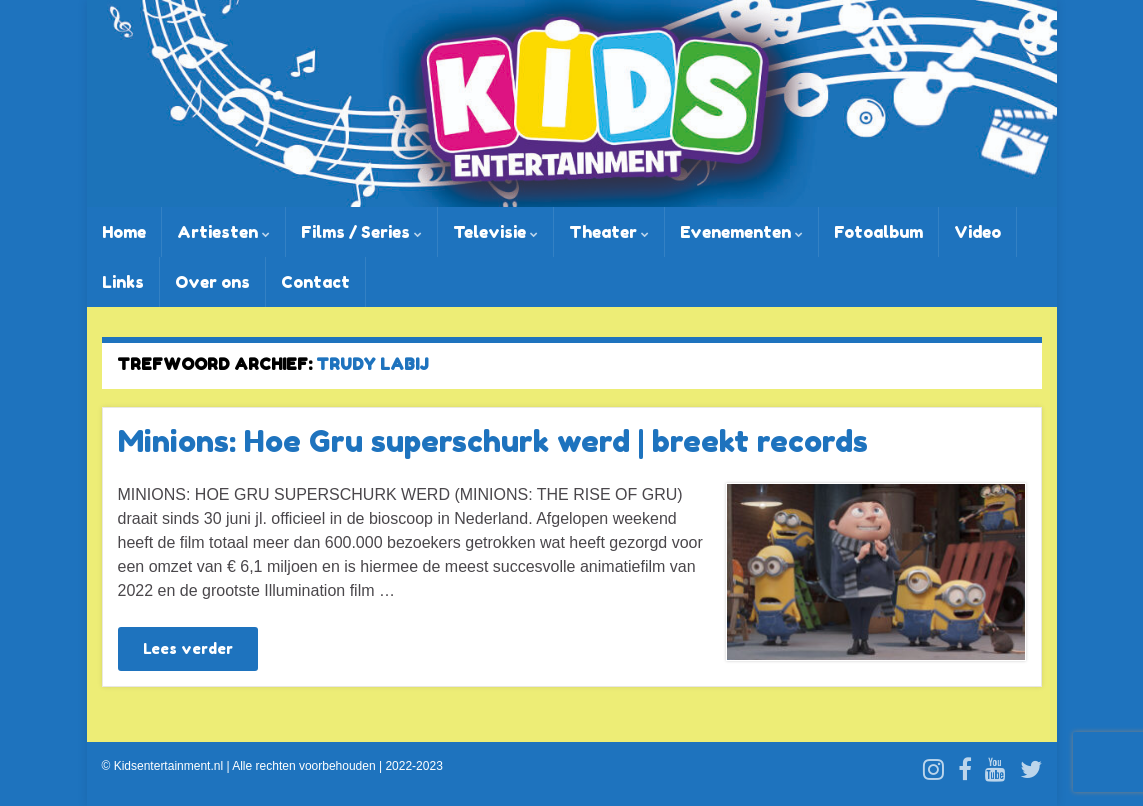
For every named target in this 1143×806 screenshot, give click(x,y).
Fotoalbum (878, 232)
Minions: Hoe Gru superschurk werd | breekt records (493, 441)
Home (124, 232)
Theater (609, 232)
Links (123, 282)
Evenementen (741, 232)
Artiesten (223, 232)
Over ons (212, 282)
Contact (315, 282)
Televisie (495, 232)
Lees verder (188, 648)
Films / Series (361, 232)
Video (977, 232)
